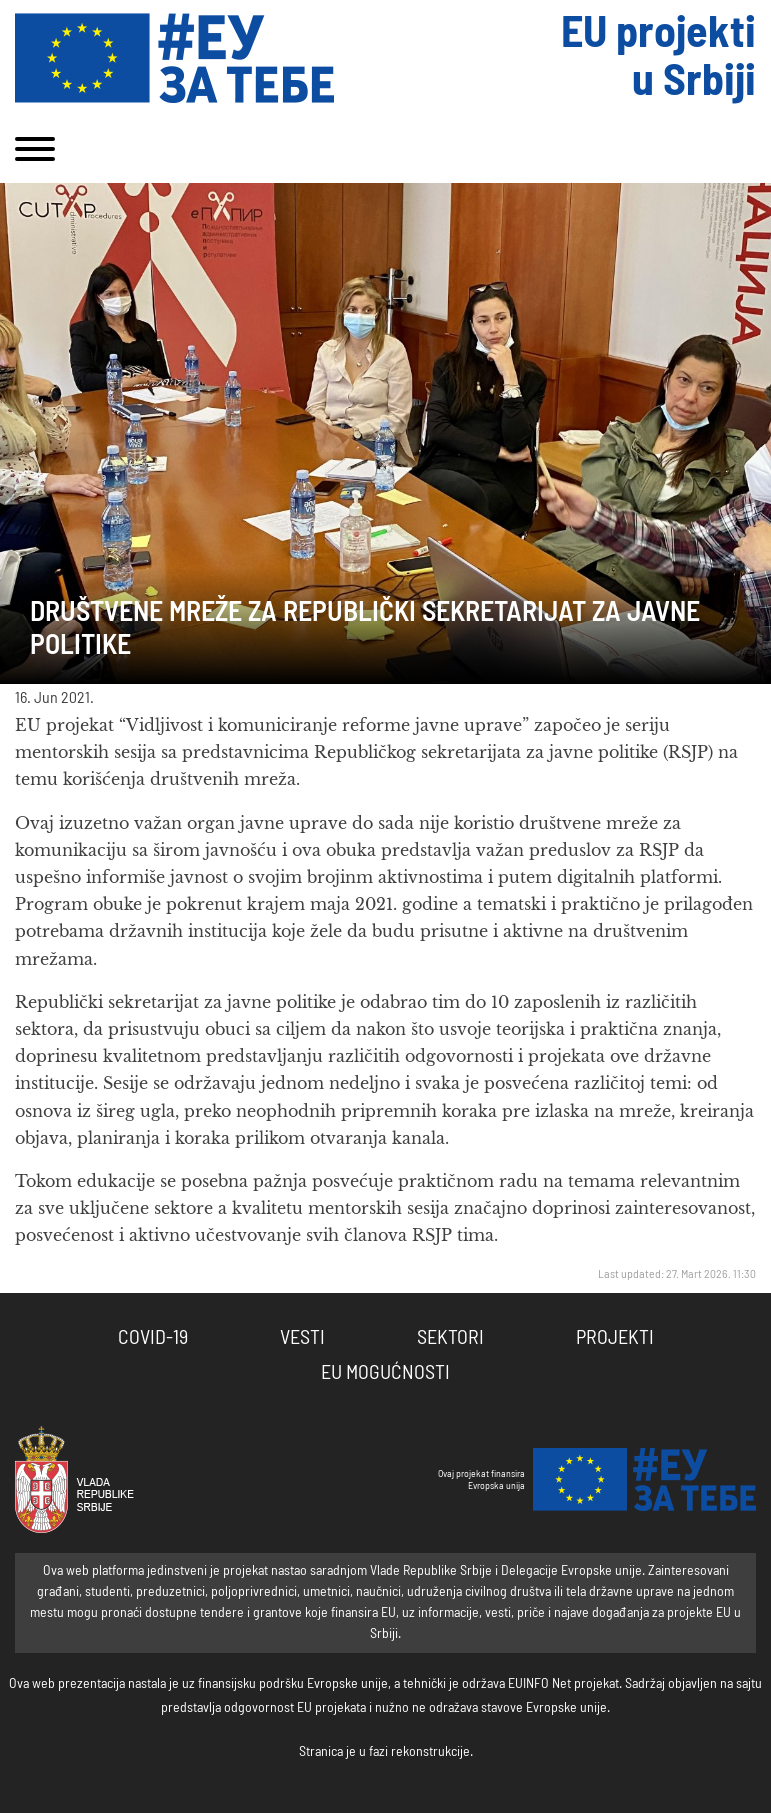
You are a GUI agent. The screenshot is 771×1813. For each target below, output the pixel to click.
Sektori (450, 1338)
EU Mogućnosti (385, 1373)
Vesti (302, 1338)
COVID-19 (153, 1338)
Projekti (615, 1338)
